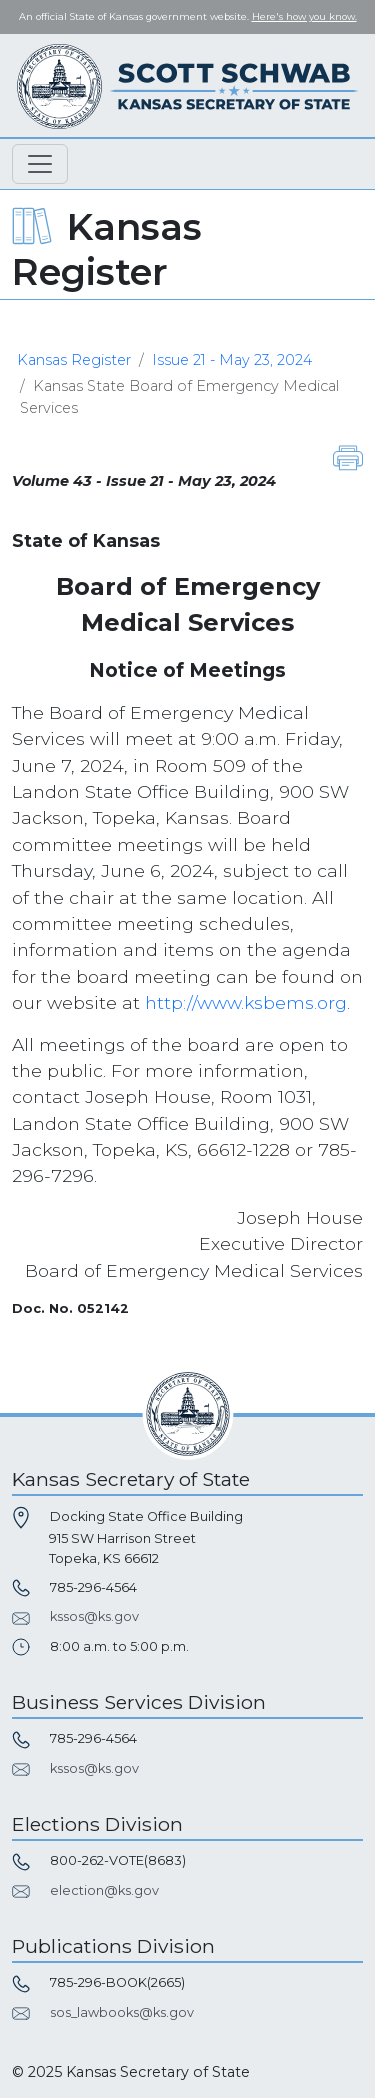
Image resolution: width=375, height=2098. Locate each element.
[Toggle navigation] (40, 164)
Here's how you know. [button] (304, 16)
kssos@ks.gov (94, 1616)
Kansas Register (74, 360)
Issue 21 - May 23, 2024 (232, 360)
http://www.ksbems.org (246, 1002)
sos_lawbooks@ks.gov (122, 2012)
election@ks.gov (104, 1890)
